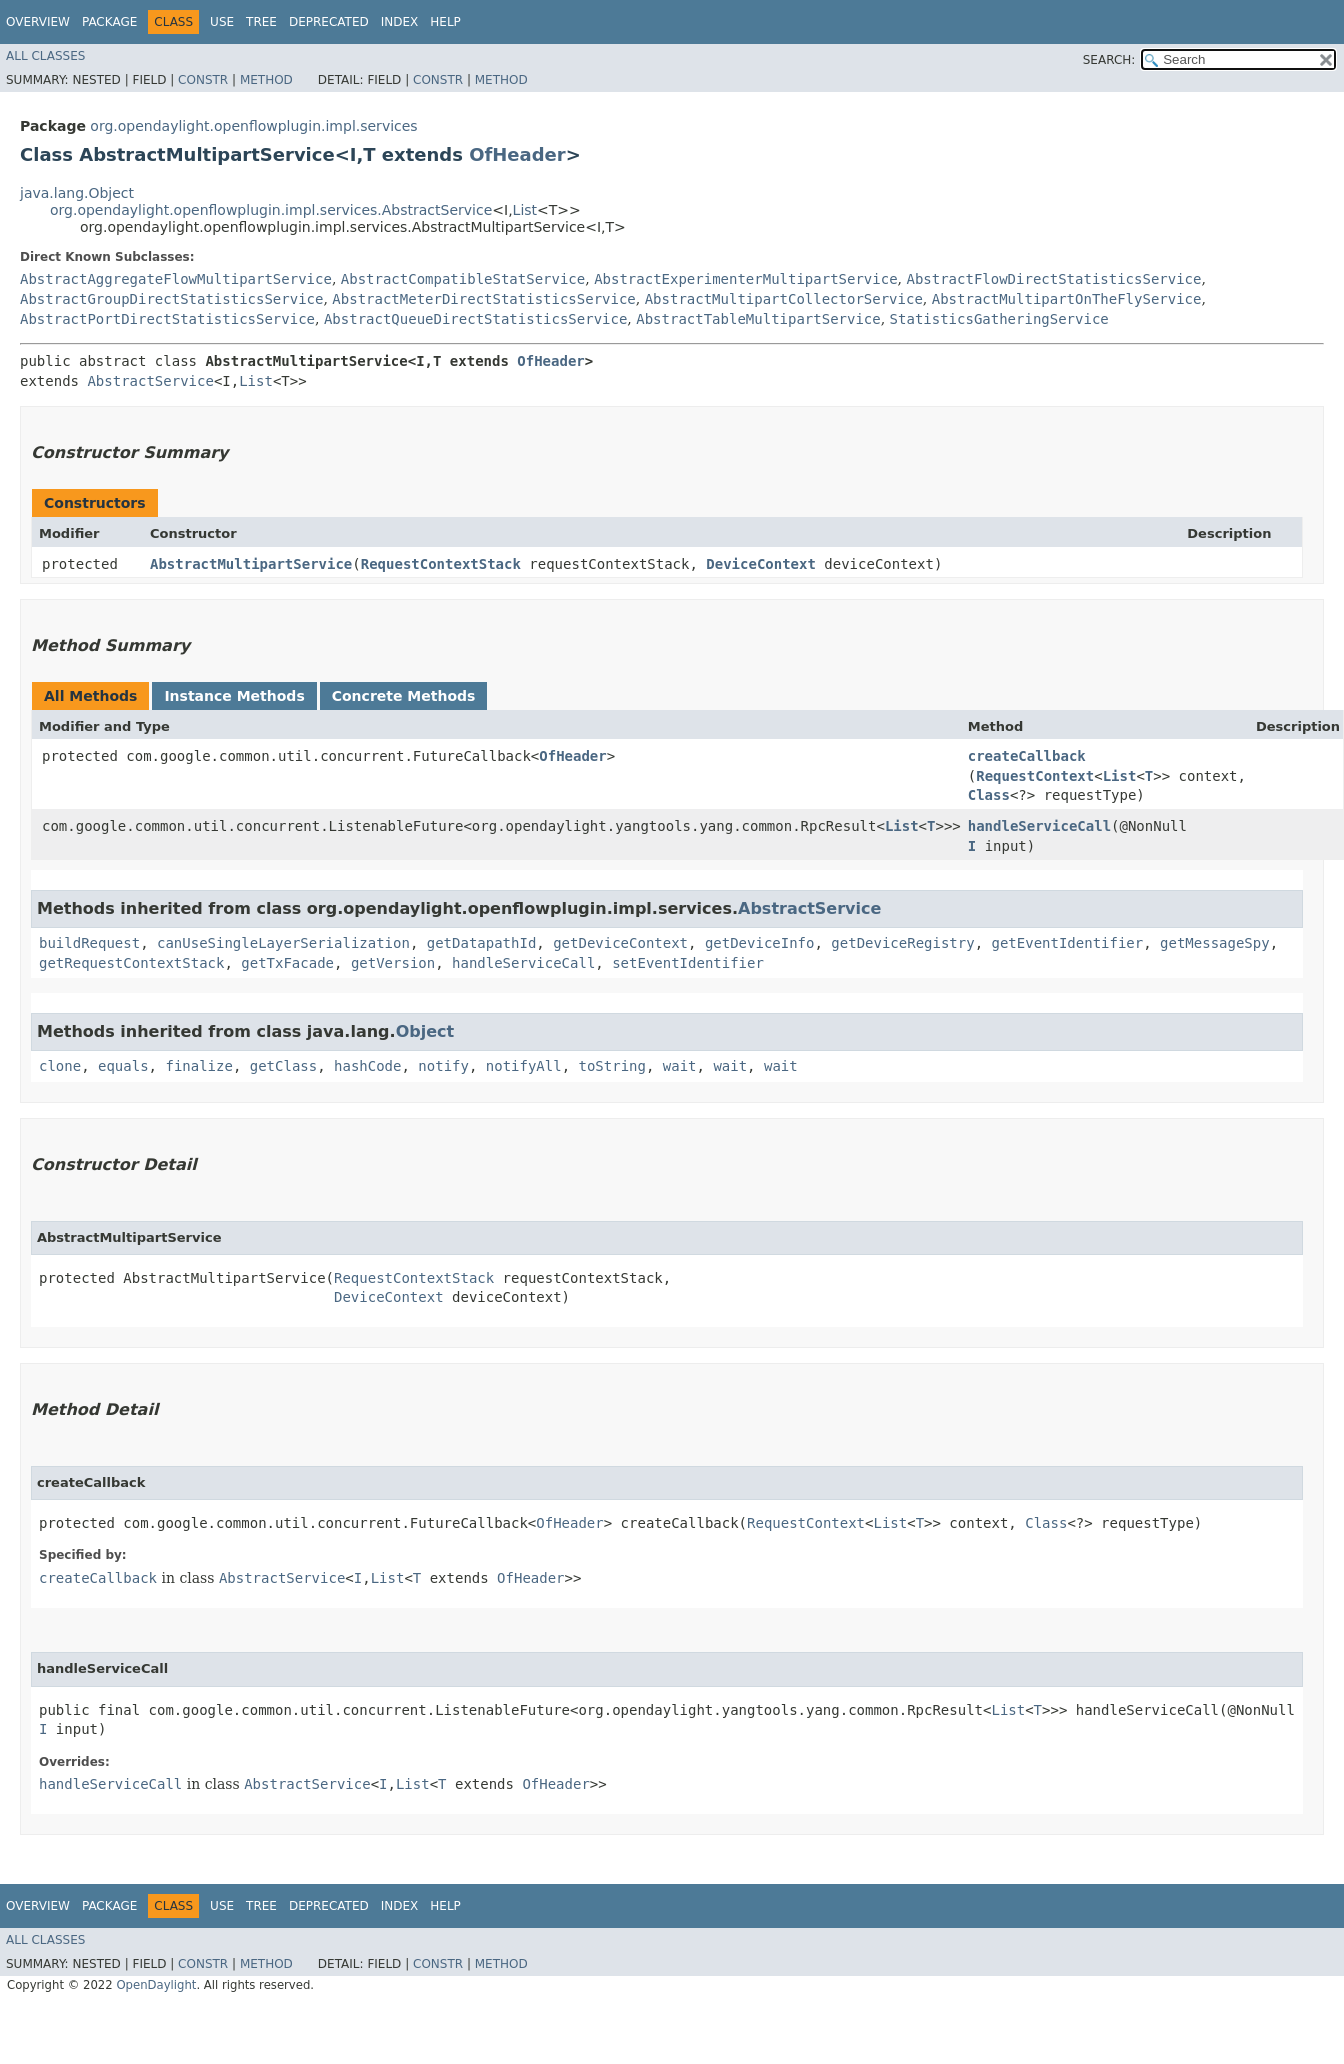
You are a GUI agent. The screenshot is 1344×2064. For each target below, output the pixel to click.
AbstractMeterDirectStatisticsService (483, 299)
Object (425, 1031)
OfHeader (517, 154)
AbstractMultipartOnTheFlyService (1067, 299)
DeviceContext (761, 564)
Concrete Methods (404, 696)
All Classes (45, 56)
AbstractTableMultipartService (758, 319)
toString (612, 1066)
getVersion (393, 963)
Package (109, 22)
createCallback (1027, 756)
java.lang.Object (77, 193)
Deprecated (329, 22)
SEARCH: (1109, 60)
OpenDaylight (156, 1985)
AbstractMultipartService (251, 564)
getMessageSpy (1215, 943)
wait (680, 1066)
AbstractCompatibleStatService (463, 279)
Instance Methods (234, 696)
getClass (283, 1066)
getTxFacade (287, 963)
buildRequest (89, 943)
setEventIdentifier (688, 963)
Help (445, 22)
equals (123, 1066)
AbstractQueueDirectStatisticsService (475, 319)
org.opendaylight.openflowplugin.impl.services (253, 126)
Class (989, 795)
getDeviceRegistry (902, 943)
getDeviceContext (620, 943)
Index (400, 22)
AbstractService (150, 381)
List (525, 210)
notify (443, 1066)
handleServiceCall (1039, 826)
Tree (261, 22)
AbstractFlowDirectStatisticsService (1053, 279)
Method (266, 80)
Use (222, 22)
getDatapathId (482, 943)
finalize (198, 1066)
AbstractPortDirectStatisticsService (167, 319)
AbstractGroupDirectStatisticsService (171, 299)
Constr (203, 80)
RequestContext (1035, 776)
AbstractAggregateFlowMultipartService (176, 279)
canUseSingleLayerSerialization (283, 943)
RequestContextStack (441, 564)
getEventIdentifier (1068, 943)
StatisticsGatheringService (999, 319)
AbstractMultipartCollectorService (784, 299)
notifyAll (524, 1066)
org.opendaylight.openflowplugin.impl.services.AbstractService (271, 210)
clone (60, 1066)
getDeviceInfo (760, 943)
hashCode (367, 1066)
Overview (38, 22)
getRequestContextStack (131, 963)
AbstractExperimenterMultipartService (745, 279)
